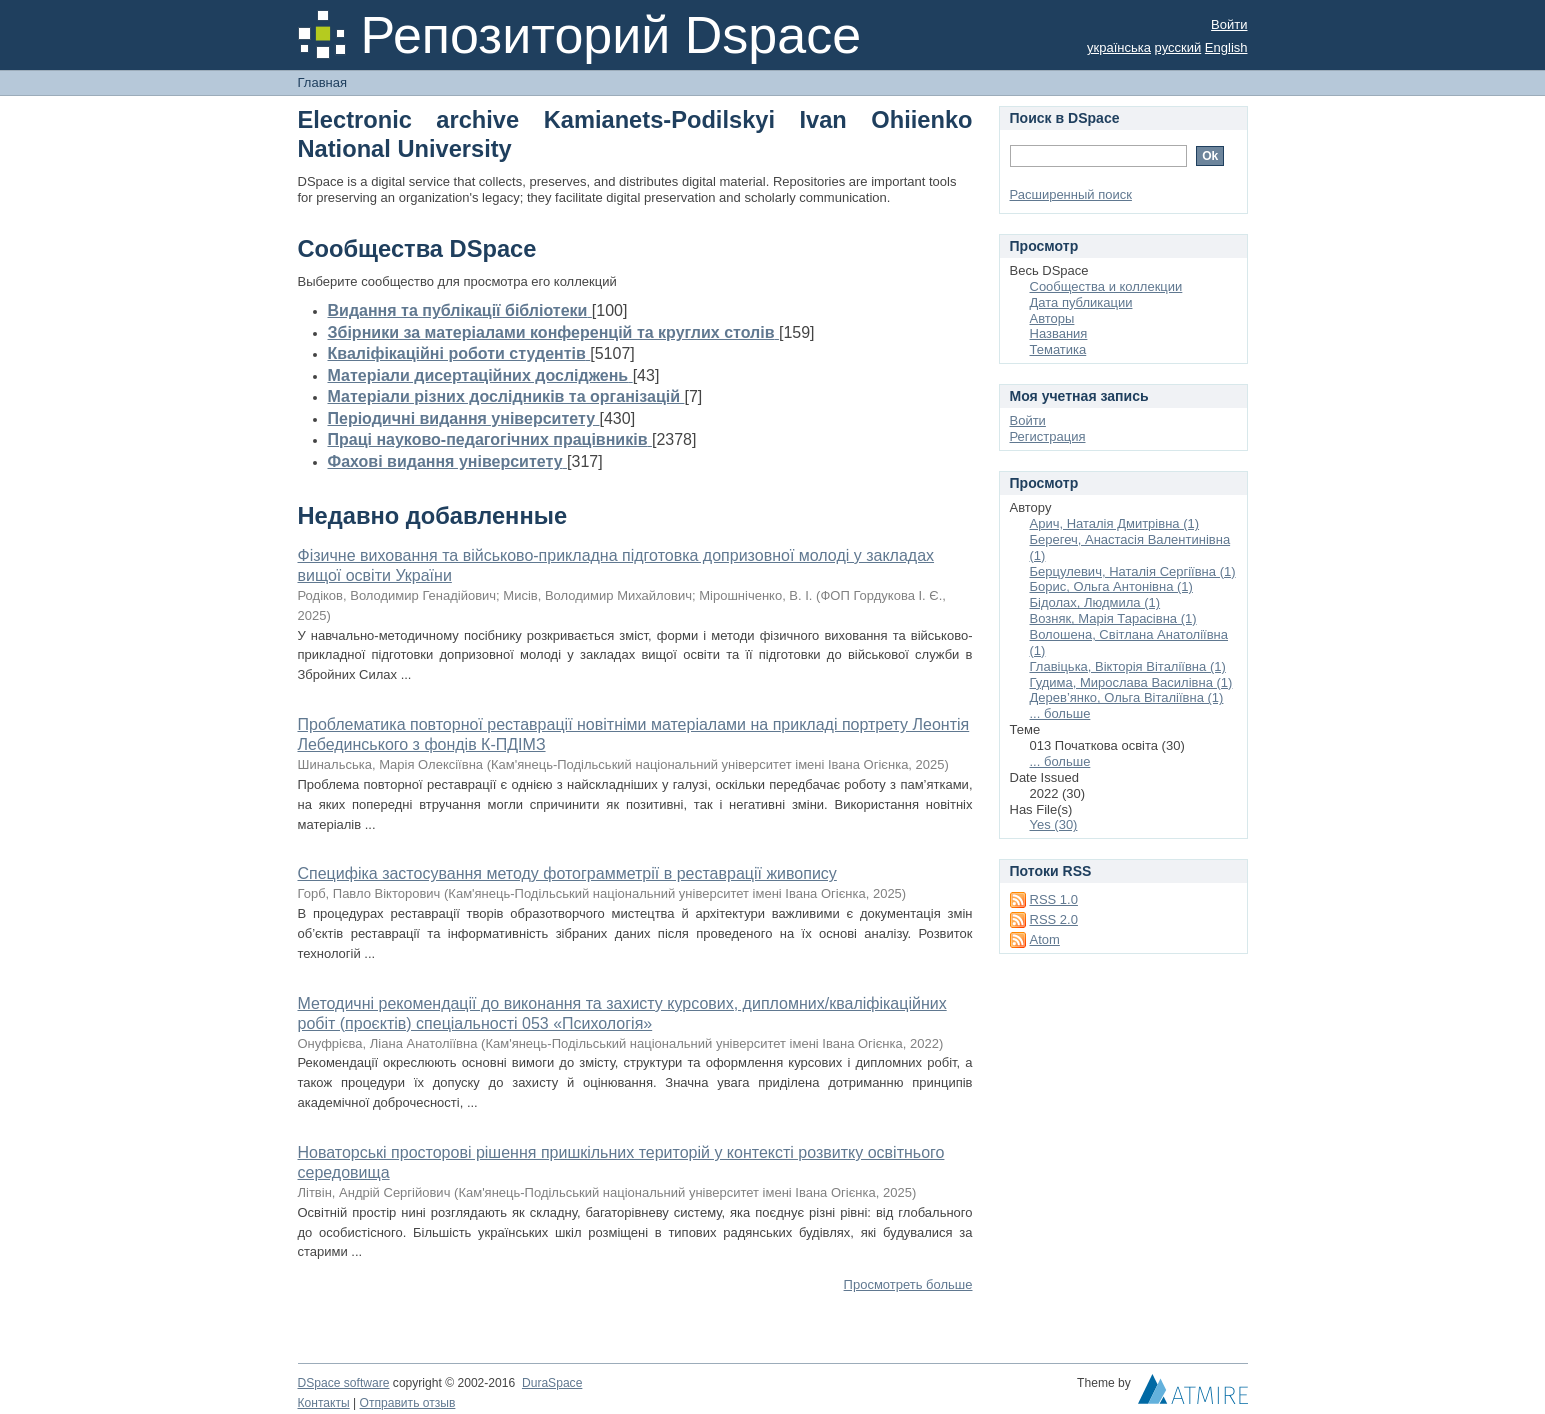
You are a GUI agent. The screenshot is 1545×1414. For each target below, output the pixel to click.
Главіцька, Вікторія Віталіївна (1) (1128, 666)
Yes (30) (1054, 824)
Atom (1045, 939)
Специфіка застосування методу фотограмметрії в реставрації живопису (567, 873)
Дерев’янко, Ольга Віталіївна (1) (1127, 697)
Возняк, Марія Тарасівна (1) (1113, 618)
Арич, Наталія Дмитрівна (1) (1115, 523)
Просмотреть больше (908, 1284)
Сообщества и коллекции (1106, 286)
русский (1178, 47)
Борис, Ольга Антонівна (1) (1111, 586)
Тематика (1058, 349)
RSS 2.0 (1054, 919)
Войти (1229, 24)
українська (1119, 47)
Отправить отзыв (408, 1403)
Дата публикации (1081, 302)
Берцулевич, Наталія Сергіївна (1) (1133, 571)
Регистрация (1048, 436)
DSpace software (344, 1383)
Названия (1059, 333)
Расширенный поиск (1071, 194)
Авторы (1052, 318)
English (1226, 47)
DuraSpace (552, 1383)
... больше (1060, 713)
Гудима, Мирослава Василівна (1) (1131, 682)
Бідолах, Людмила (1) (1095, 602)
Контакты (324, 1403)
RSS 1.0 (1054, 899)
